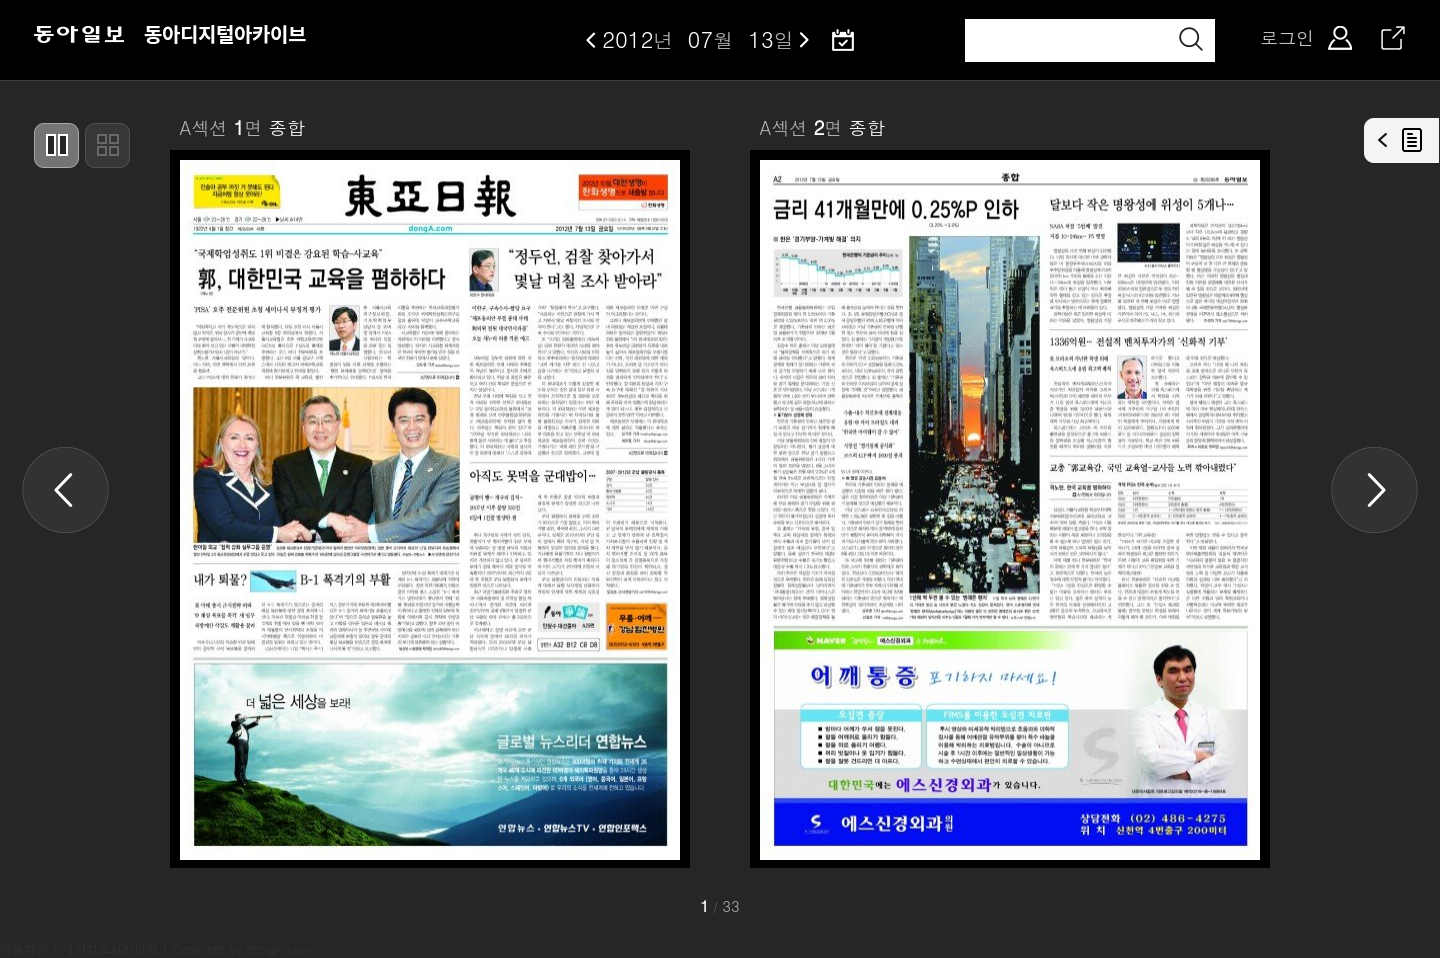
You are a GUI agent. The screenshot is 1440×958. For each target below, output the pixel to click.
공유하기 (1393, 38)
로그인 (1287, 38)
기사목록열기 (1402, 140)
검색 (1191, 39)
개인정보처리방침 (110, 948)
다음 (805, 40)
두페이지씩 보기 (56, 145)
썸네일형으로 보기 (107, 145)
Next (1374, 490)
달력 (843, 40)
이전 (591, 40)
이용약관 (24, 948)
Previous (65, 490)
